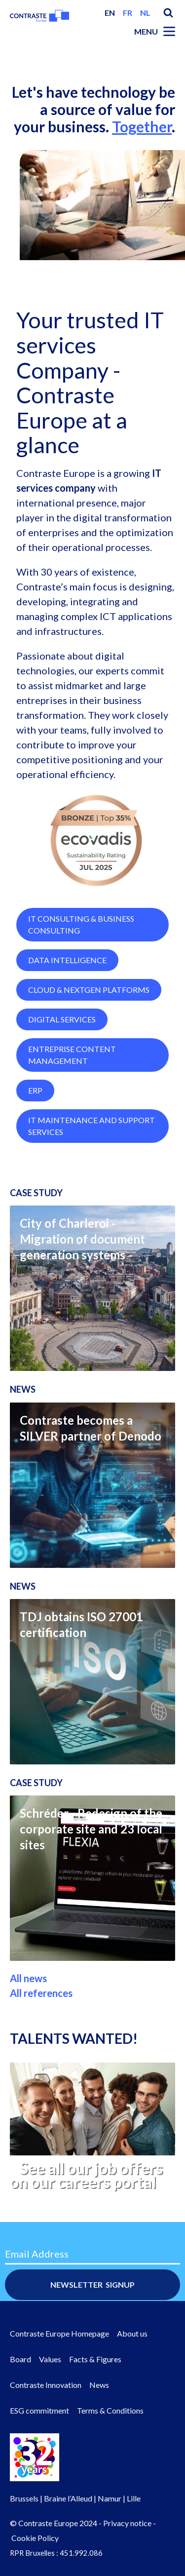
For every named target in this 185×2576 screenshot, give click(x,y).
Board (20, 2359)
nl (145, 12)
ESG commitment (39, 2410)
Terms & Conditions (110, 2410)
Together (142, 126)
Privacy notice (127, 2523)
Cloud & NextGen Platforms (88, 1030)
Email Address (37, 2254)
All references (41, 2033)
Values (50, 2359)
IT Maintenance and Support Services (91, 1166)
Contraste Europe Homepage (59, 2333)
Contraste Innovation (45, 2384)
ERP (35, 1130)
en (110, 12)
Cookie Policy (35, 2537)
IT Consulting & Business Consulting (81, 965)
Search (168, 13)
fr (127, 12)
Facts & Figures (95, 2359)
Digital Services (62, 1059)
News (99, 2384)
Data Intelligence (67, 1000)
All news (28, 2019)
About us (132, 2333)
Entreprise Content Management (72, 1095)
